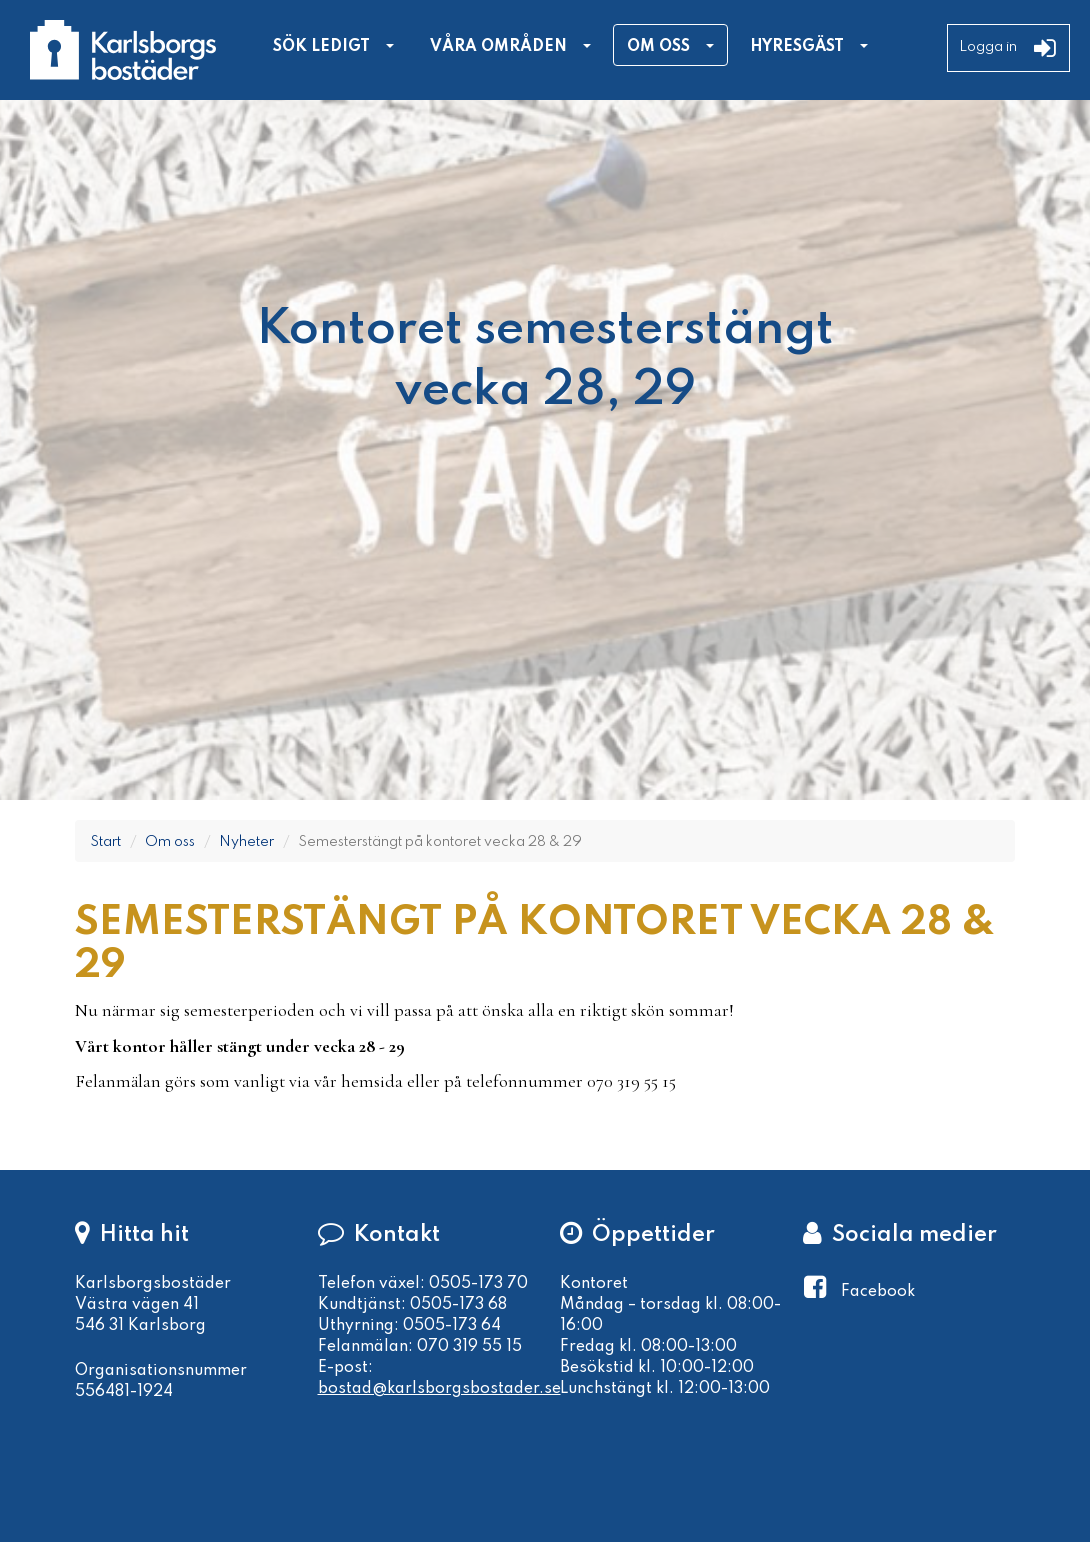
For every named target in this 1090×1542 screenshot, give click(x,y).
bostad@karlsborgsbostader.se (439, 1389)
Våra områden (498, 47)
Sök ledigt (321, 47)
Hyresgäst (797, 47)
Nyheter (246, 842)
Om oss (658, 47)
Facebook (878, 1292)
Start (105, 842)
